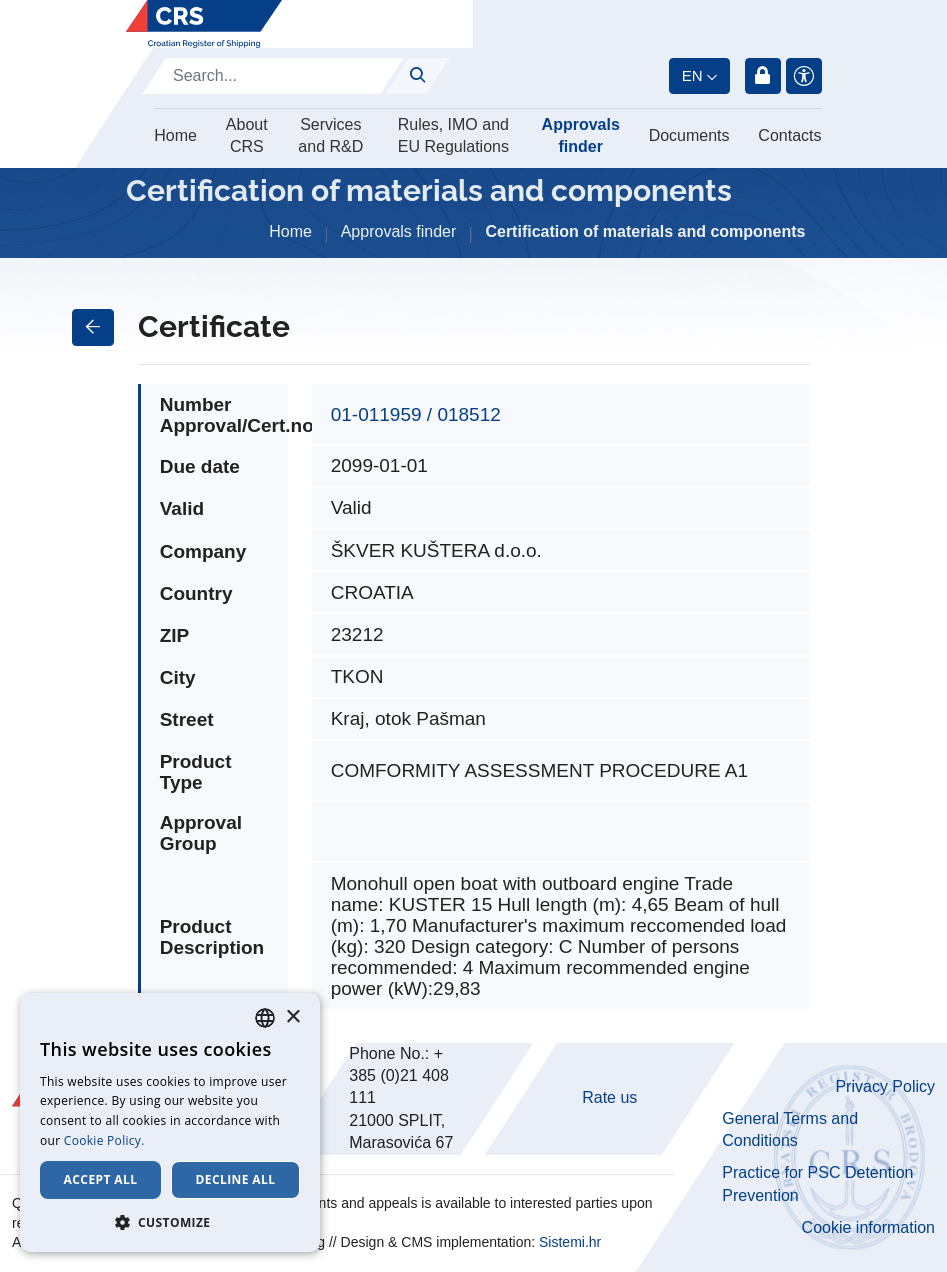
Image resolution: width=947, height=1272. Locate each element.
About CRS (247, 135)
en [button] (692, 75)
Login (763, 76)
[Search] (273, 76)
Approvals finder (581, 135)
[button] (170, 1222)
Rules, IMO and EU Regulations (453, 135)
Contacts (789, 135)
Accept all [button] (101, 1179)
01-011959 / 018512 (416, 414)
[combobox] (265, 1018)
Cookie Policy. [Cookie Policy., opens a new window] (104, 1140)
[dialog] (170, 1122)
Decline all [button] (236, 1179)
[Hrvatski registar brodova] (204, 24)
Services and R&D (330, 135)
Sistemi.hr (570, 1242)
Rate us (609, 1097)
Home (175, 135)
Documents (689, 135)
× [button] (292, 1017)
